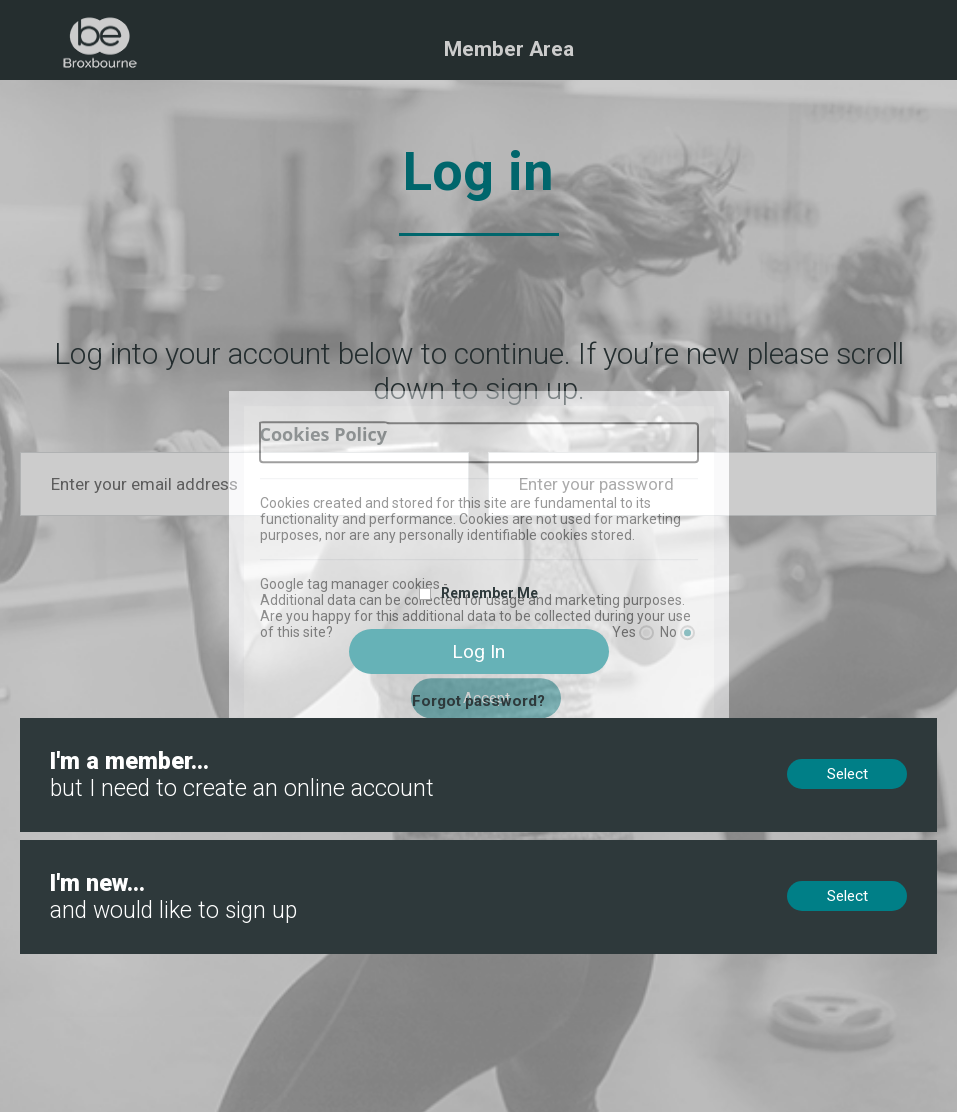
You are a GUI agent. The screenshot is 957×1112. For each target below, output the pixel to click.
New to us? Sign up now (101, 849)
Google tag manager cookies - (354, 584)
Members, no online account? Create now (158, 727)
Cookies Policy (324, 434)
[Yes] (646, 632)
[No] (687, 632)
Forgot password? (478, 701)
